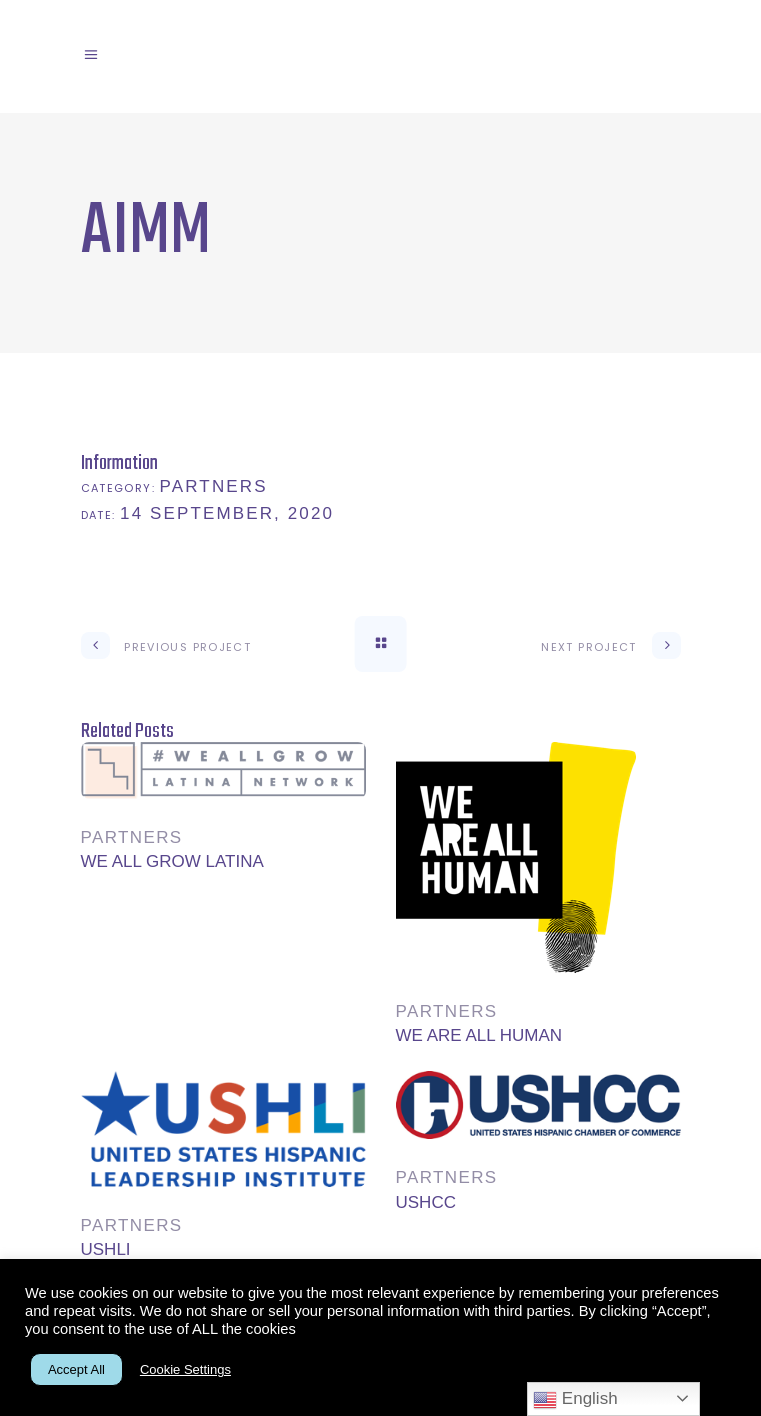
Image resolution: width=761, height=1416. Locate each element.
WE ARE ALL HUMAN (479, 1035)
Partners (214, 486)
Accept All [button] (76, 1369)
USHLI (106, 1249)
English (575, 1400)
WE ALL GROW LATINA (172, 861)
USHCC (426, 1202)
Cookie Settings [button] (185, 1369)
